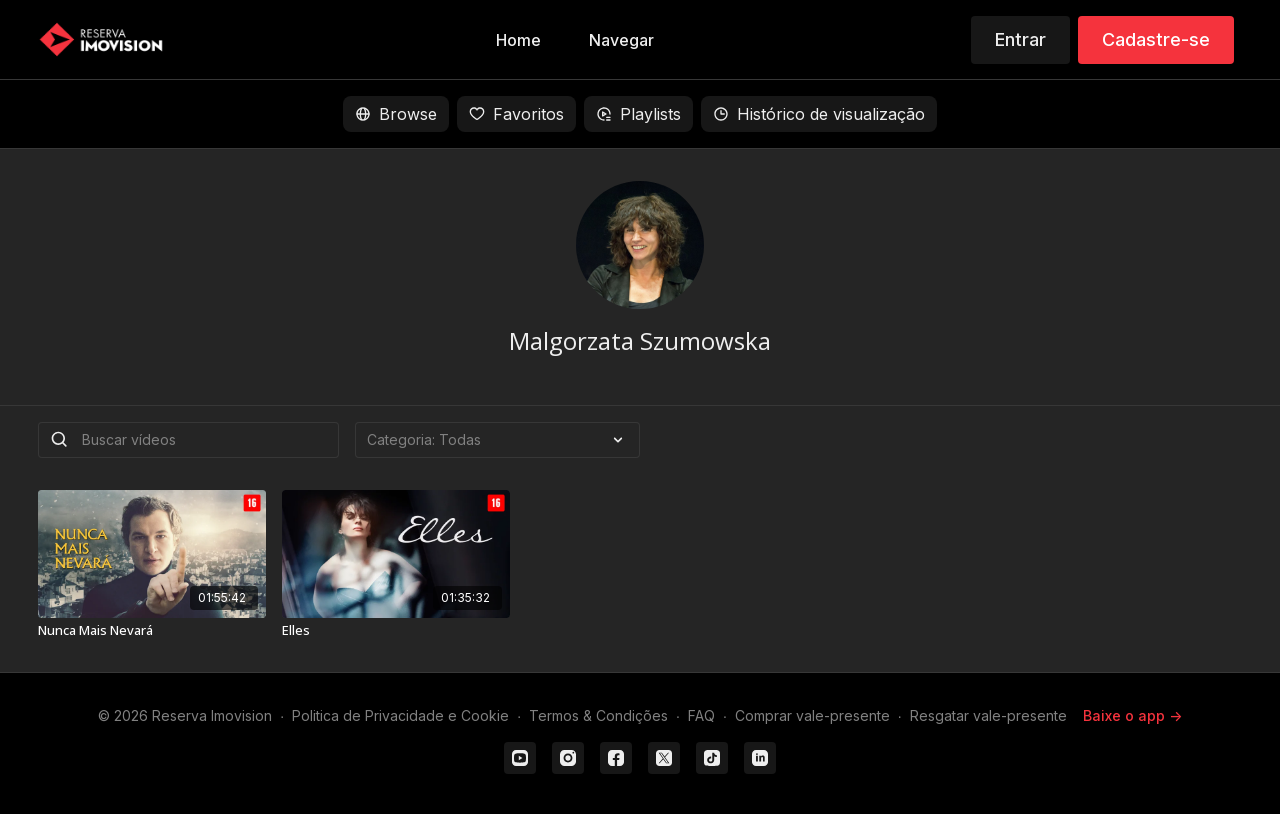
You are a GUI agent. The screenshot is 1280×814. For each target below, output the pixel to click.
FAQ (701, 715)
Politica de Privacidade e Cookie (400, 715)
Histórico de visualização (819, 114)
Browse (396, 114)
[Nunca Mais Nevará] (152, 631)
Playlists (638, 114)
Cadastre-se (1156, 39)
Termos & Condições (598, 715)
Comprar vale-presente (812, 715)
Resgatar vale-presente (988, 715)
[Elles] (396, 631)
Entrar (1020, 39)
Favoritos (516, 114)
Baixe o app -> (1132, 715)
